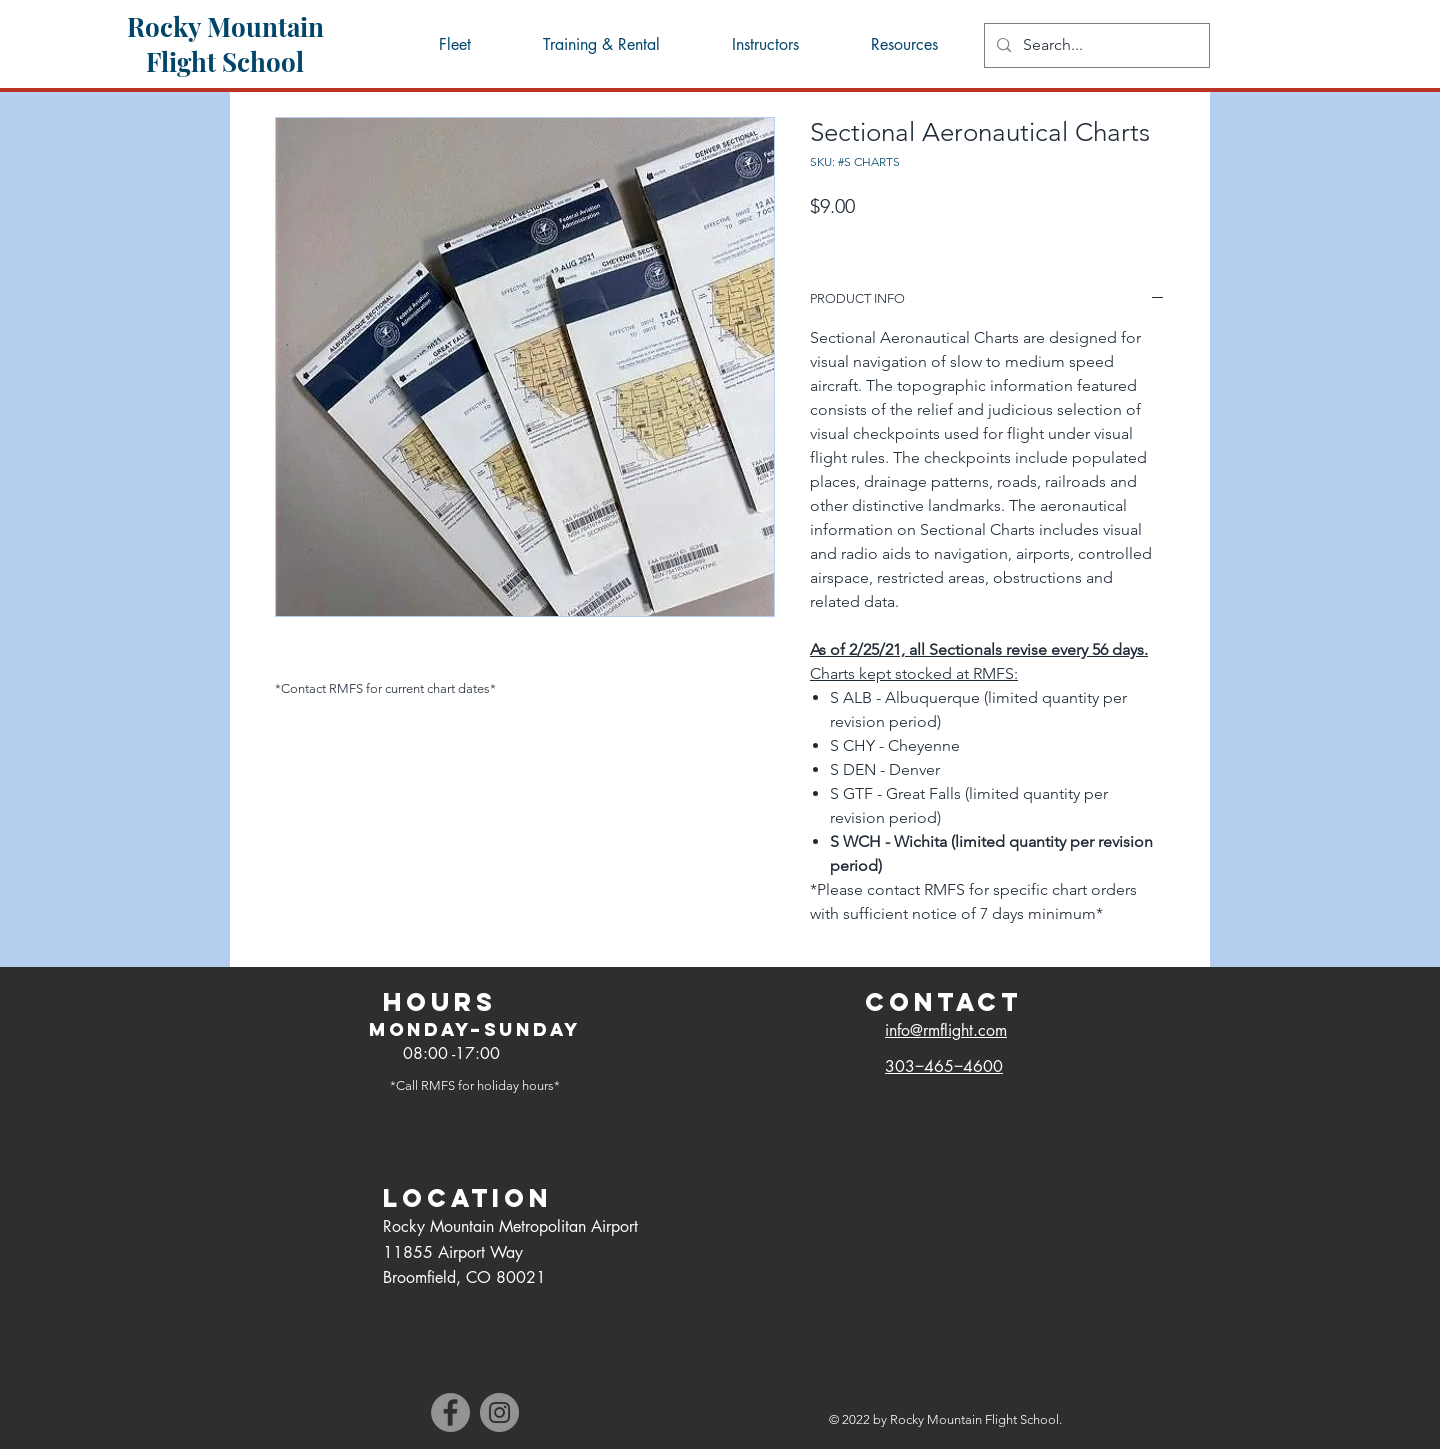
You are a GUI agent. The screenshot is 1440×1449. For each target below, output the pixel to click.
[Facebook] (450, 1412)
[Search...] (1095, 45)
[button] (903, 45)
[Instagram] (499, 1412)
